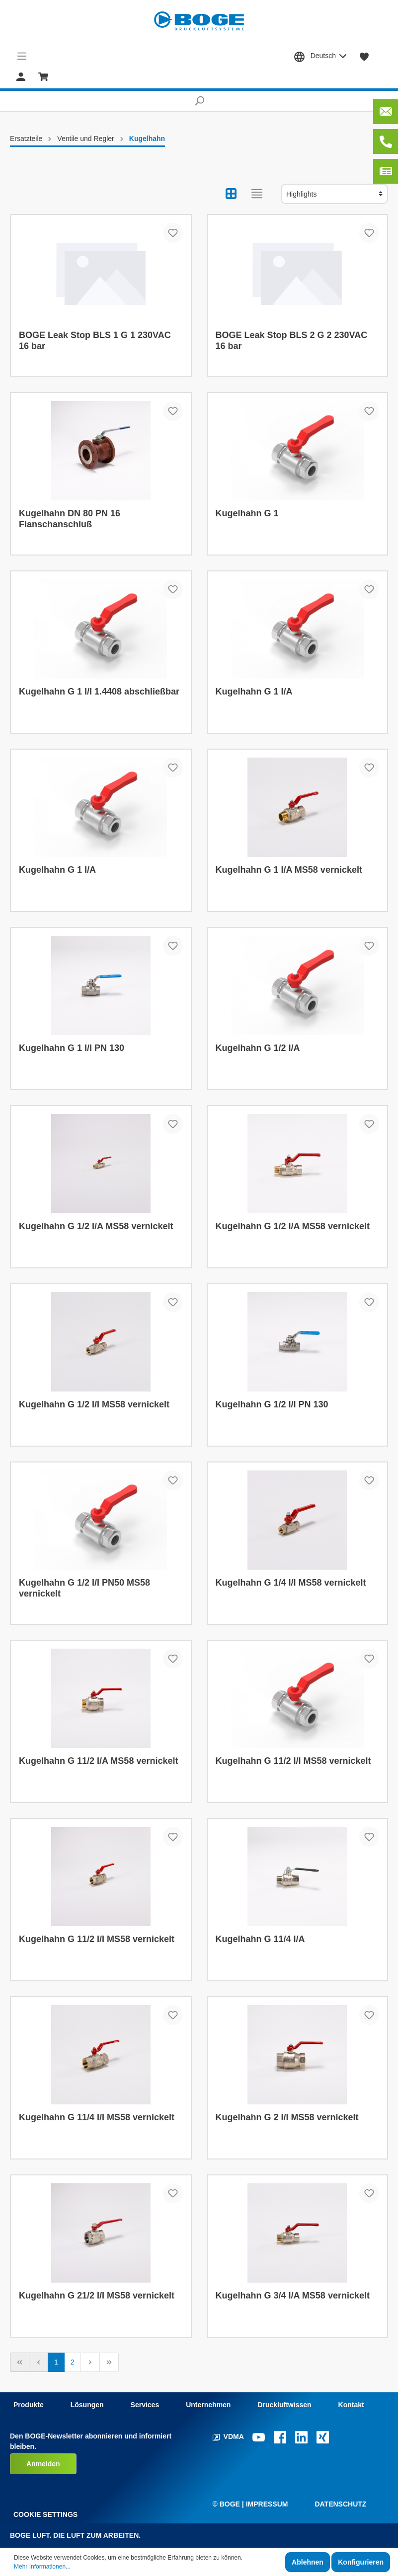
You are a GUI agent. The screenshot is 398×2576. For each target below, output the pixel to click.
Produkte (28, 2405)
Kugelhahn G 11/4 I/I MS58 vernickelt (96, 2117)
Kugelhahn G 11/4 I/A (260, 1939)
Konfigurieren (361, 2562)
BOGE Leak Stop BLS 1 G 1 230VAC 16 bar (95, 340)
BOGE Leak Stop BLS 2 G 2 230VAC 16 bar (292, 340)
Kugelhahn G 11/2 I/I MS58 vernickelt (293, 1761)
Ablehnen (307, 2562)
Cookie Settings (45, 2514)
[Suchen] (199, 101)
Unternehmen (208, 2405)
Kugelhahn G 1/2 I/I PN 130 (272, 1404)
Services (145, 2405)
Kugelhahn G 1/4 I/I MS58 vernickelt (291, 1583)
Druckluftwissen (284, 2405)
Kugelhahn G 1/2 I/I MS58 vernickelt (94, 1404)
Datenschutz (340, 2504)
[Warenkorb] (43, 76)
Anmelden (43, 2464)
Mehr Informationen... (42, 2566)
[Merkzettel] (364, 56)
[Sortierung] (334, 194)
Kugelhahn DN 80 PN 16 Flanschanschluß (69, 518)
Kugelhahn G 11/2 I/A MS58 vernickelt (98, 1761)
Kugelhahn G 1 (247, 513)
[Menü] (22, 56)
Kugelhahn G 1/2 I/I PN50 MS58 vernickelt (84, 1588)
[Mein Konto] (21, 76)
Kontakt (351, 2405)
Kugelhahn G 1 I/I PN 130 (71, 1048)
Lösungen (87, 2405)
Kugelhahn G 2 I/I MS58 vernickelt (287, 2117)
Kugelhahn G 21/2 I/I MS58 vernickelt (96, 2295)
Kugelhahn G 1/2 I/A (258, 1048)
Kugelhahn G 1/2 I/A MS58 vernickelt (96, 1226)
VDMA (229, 2436)
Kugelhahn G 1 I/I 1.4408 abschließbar (99, 691)
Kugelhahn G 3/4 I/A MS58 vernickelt (293, 2295)
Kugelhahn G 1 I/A (254, 691)
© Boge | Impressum (250, 2504)
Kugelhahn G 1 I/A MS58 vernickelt (289, 870)
